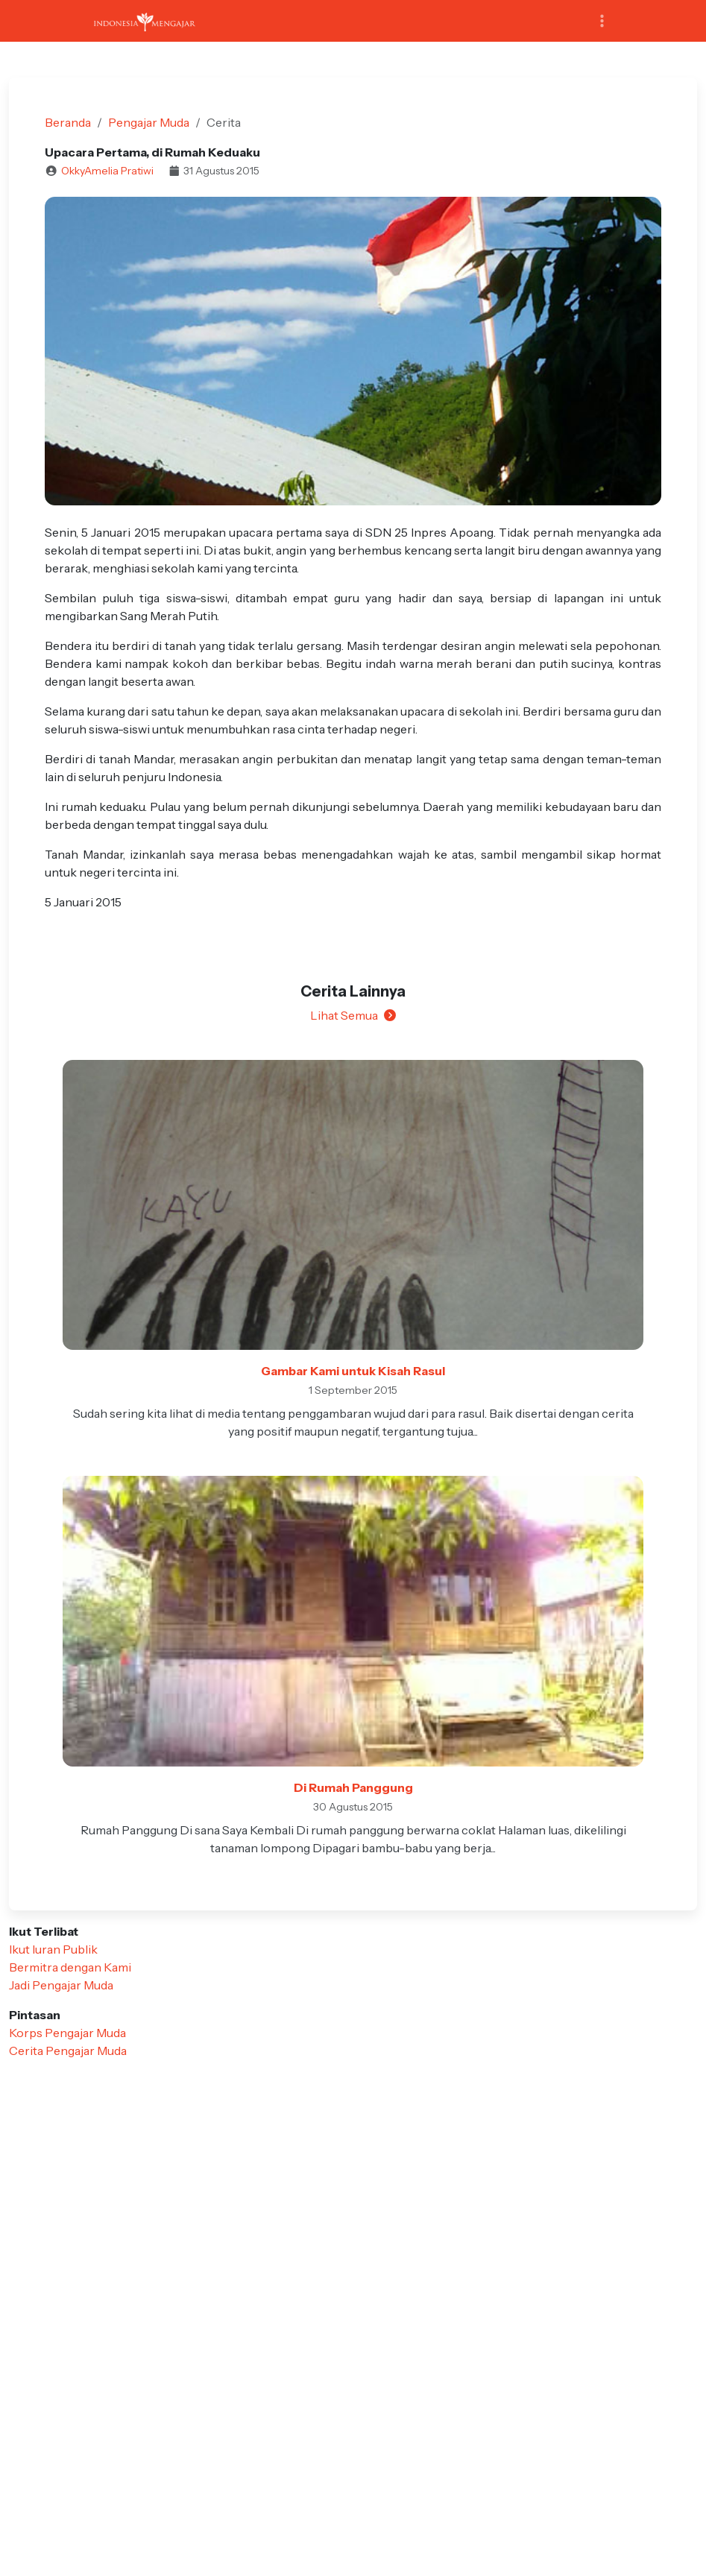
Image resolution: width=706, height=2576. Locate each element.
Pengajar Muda (148, 122)
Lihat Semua (353, 1015)
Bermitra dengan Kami (70, 1967)
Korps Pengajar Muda (67, 2032)
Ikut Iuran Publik (53, 1949)
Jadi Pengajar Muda (61, 1984)
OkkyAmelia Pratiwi (107, 170)
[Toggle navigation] (602, 21)
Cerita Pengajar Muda (68, 2050)
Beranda (68, 122)
